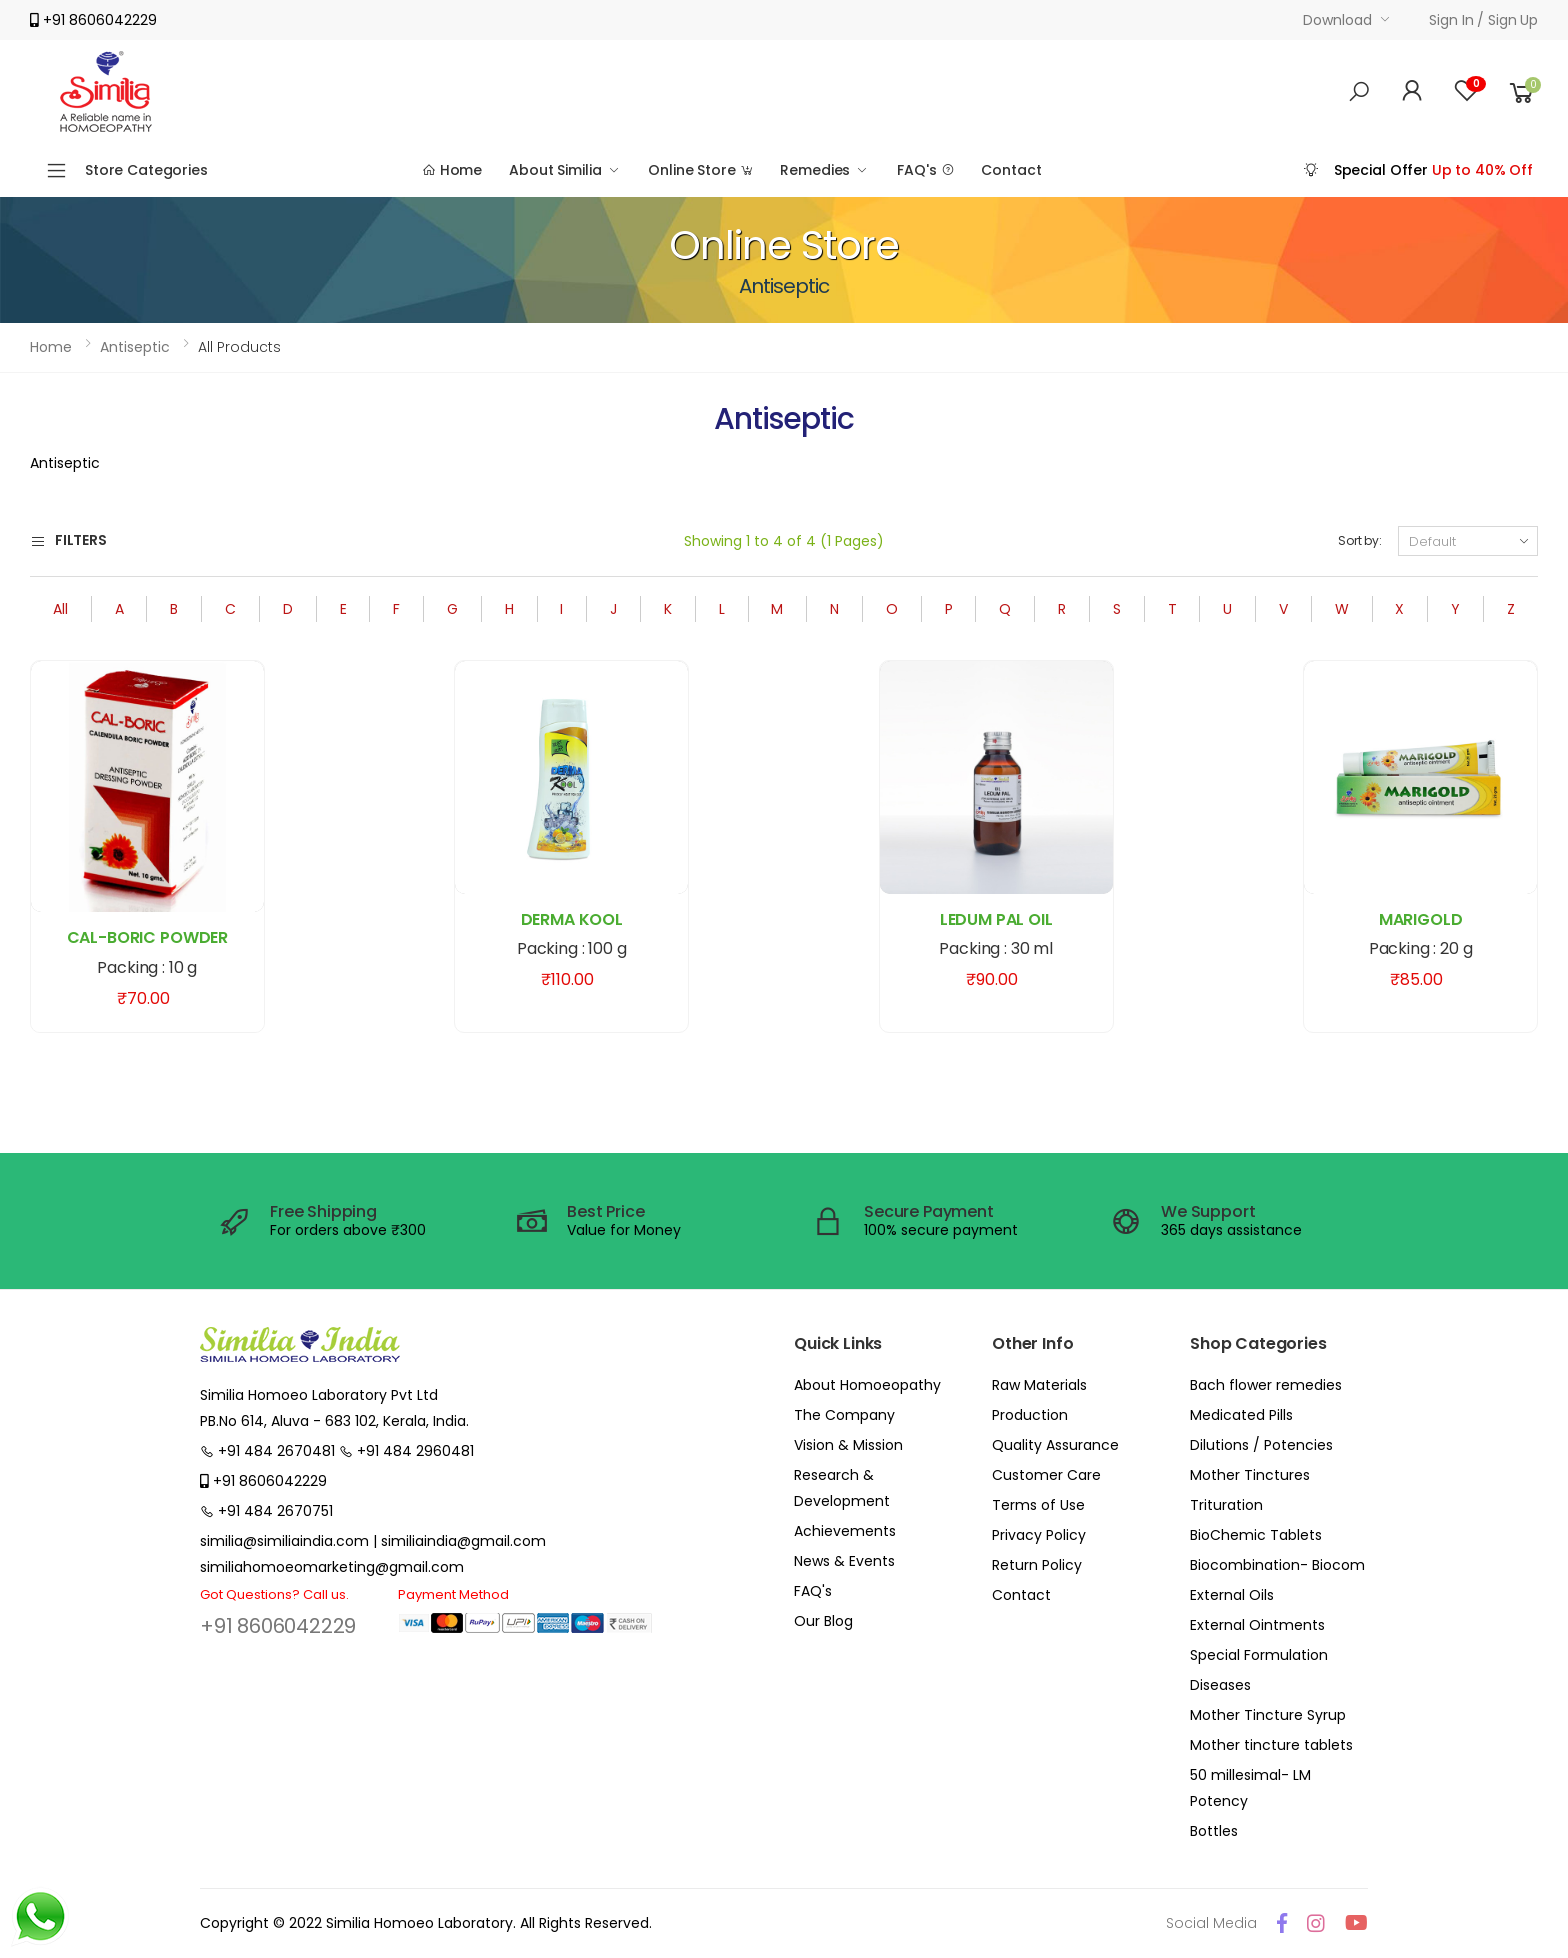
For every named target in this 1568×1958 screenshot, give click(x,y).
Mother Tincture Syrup (1268, 1715)
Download (1337, 20)
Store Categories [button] (146, 170)
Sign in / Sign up (1483, 20)
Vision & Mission (848, 1445)
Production (1030, 1415)
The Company (844, 1415)
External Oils (1232, 1595)
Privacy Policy (1039, 1535)
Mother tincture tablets (1271, 1745)
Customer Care (1046, 1475)
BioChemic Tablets (1256, 1535)
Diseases (1220, 1685)
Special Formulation (1259, 1655)
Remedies (815, 170)
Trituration (1226, 1505)
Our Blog (823, 1621)
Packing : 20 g (1421, 948)
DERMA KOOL (572, 919)
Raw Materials (1039, 1385)
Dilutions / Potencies (1261, 1445)
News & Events (844, 1561)
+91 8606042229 (278, 1626)
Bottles (1214, 1831)
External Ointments (1257, 1625)
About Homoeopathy (867, 1385)
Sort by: (1360, 540)
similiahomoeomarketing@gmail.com (332, 1567)
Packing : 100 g (572, 948)
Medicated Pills (1241, 1415)
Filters (68, 541)
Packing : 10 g (147, 967)
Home (452, 170)
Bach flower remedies (1266, 1385)
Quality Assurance (1055, 1445)
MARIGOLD (1421, 919)
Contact (1011, 170)
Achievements (845, 1531)
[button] (1359, 92)
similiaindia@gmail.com (463, 1541)
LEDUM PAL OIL (996, 919)
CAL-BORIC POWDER (147, 937)
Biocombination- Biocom (1277, 1565)
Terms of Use (1038, 1505)
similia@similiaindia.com (284, 1541)
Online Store (700, 170)
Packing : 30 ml (996, 948)
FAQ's (925, 170)
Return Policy (1037, 1565)
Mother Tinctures (1250, 1475)
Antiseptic (135, 347)
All (60, 609)
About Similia (555, 170)
